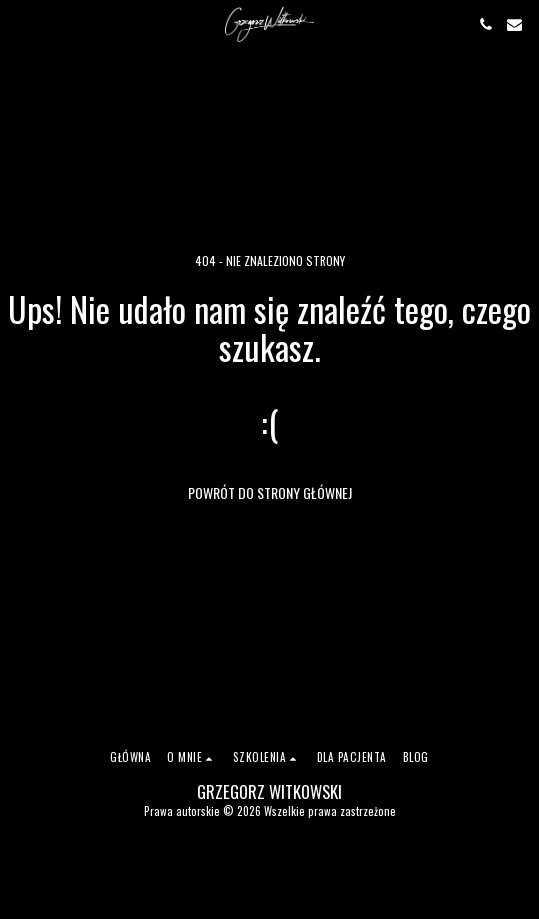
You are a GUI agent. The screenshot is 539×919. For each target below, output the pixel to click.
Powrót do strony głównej (270, 492)
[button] (22, 24)
